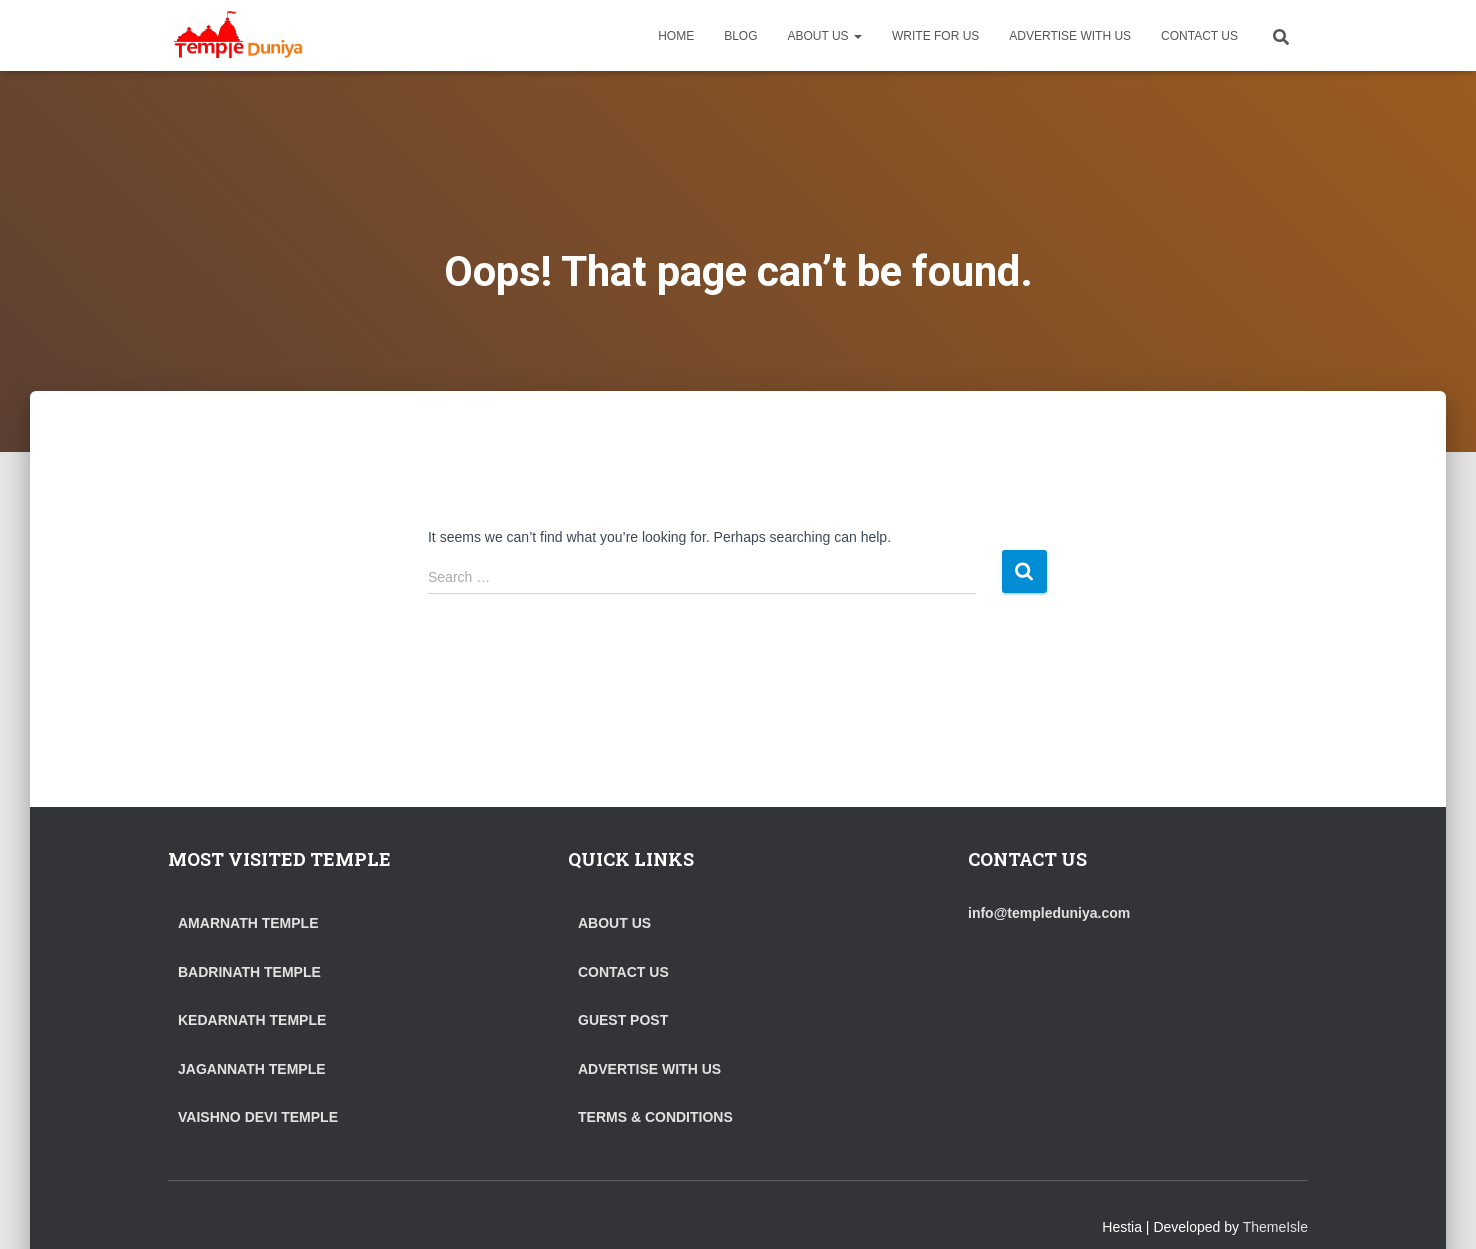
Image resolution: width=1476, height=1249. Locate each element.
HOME (676, 36)
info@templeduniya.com (1049, 913)
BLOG (740, 36)
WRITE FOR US (935, 36)
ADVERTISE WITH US (1070, 36)
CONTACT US (1199, 36)
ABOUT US (825, 36)
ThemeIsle (1275, 1227)
